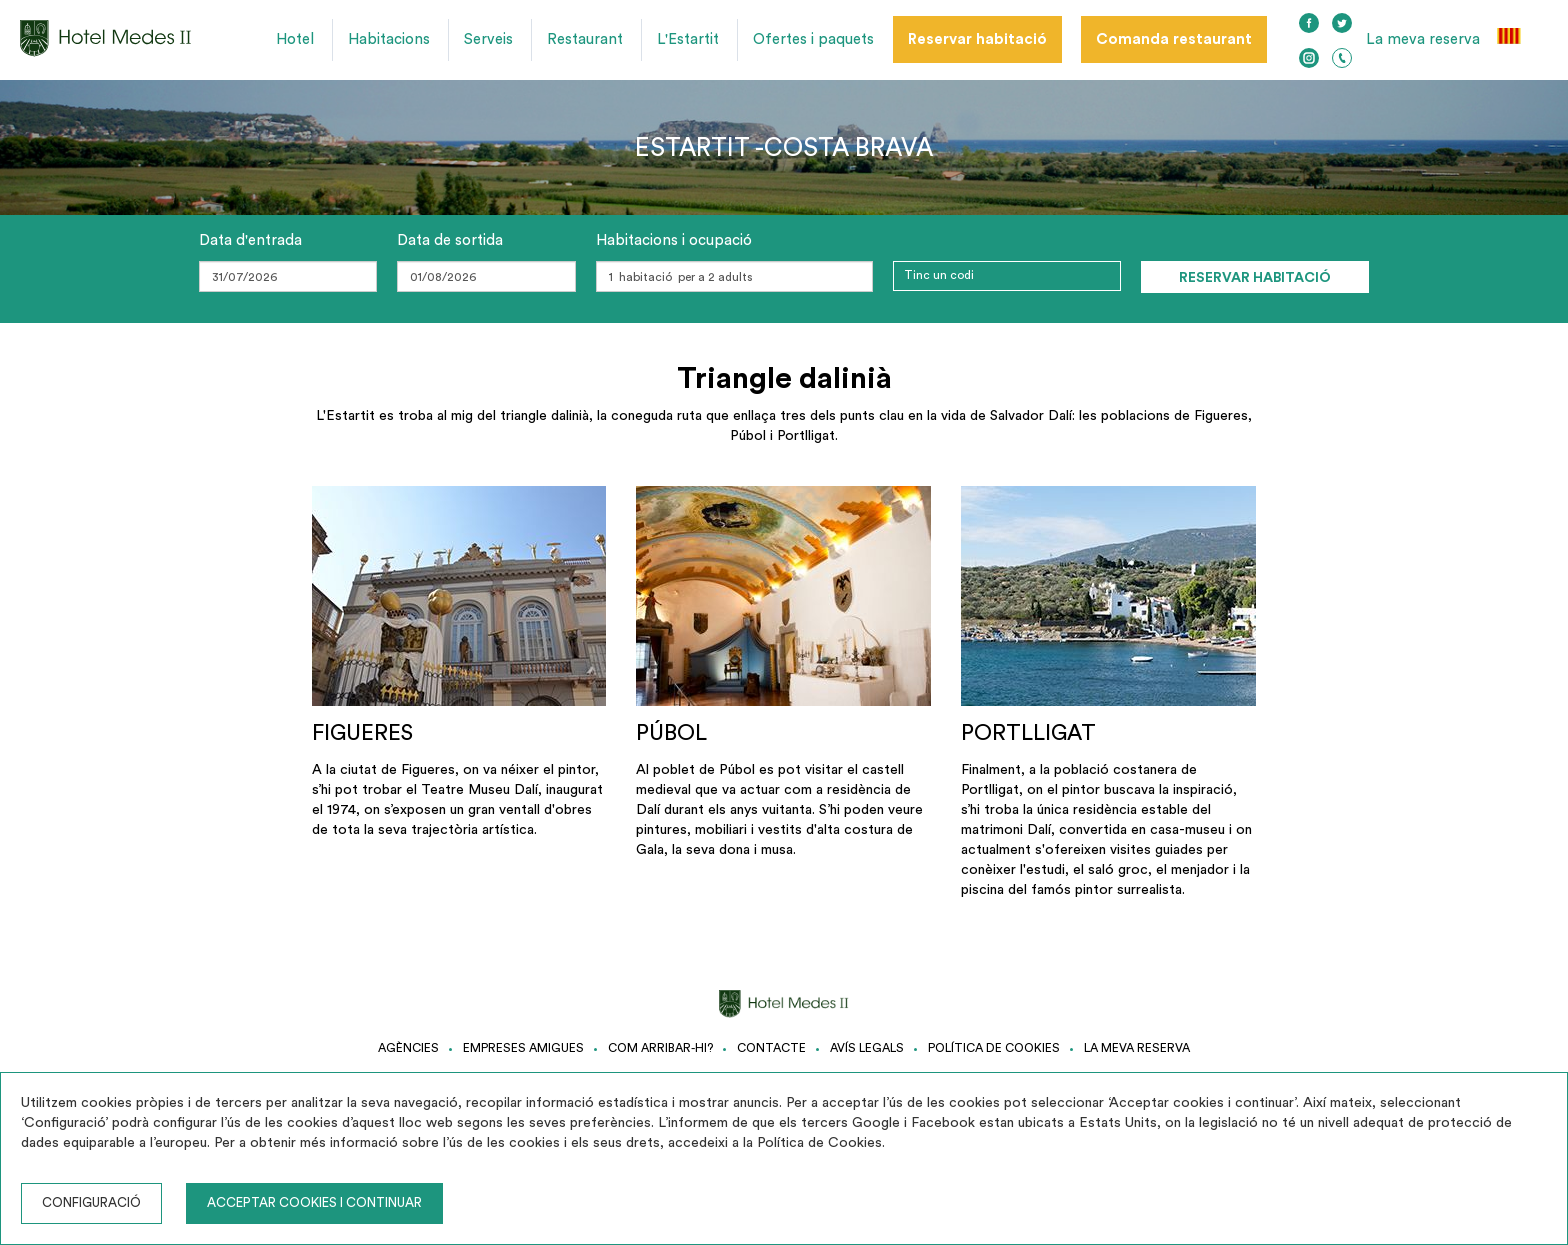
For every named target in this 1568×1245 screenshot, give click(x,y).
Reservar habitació (977, 39)
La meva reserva (1423, 39)
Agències (408, 1048)
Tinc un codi (939, 275)
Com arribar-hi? (660, 1048)
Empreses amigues (523, 1048)
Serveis (488, 39)
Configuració (91, 1202)
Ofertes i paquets (813, 39)
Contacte (771, 1048)
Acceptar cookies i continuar (314, 1202)
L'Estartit (688, 39)
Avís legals (867, 1048)
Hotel (295, 39)
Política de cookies (994, 1048)
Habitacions (389, 39)
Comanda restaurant (1174, 39)
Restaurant (585, 39)
